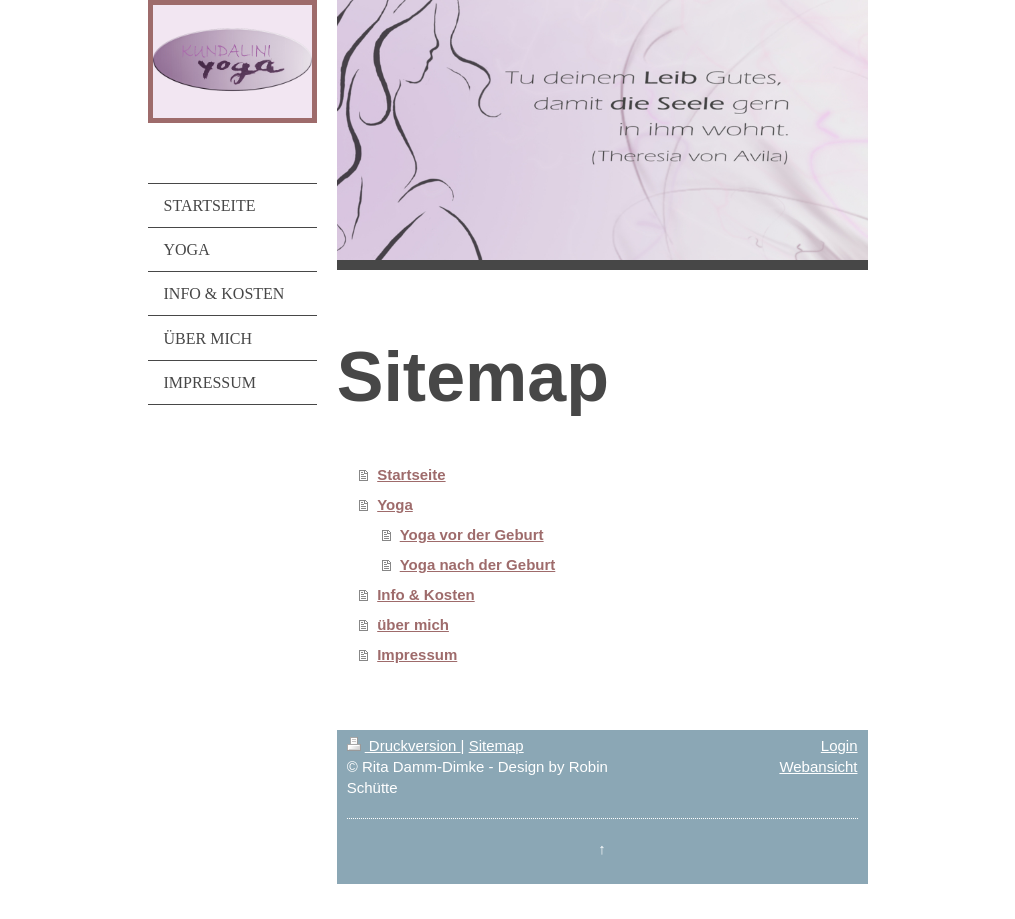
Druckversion (404, 745)
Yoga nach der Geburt (478, 564)
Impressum (417, 654)
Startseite (411, 474)
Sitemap (496, 745)
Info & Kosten (426, 594)
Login (839, 745)
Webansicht (818, 766)
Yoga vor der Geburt (472, 534)
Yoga (395, 504)
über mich (413, 624)
